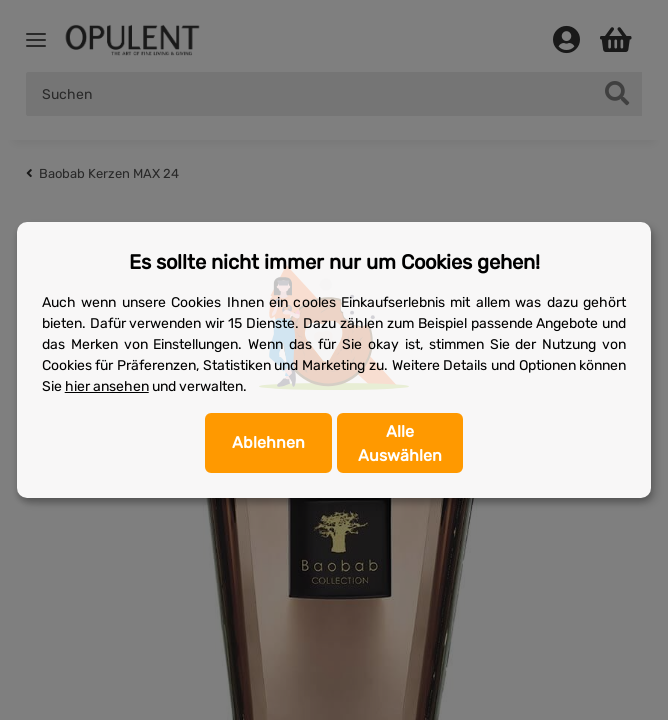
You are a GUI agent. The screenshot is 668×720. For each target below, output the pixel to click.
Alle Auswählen (400, 443)
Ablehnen (268, 442)
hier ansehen (107, 386)
